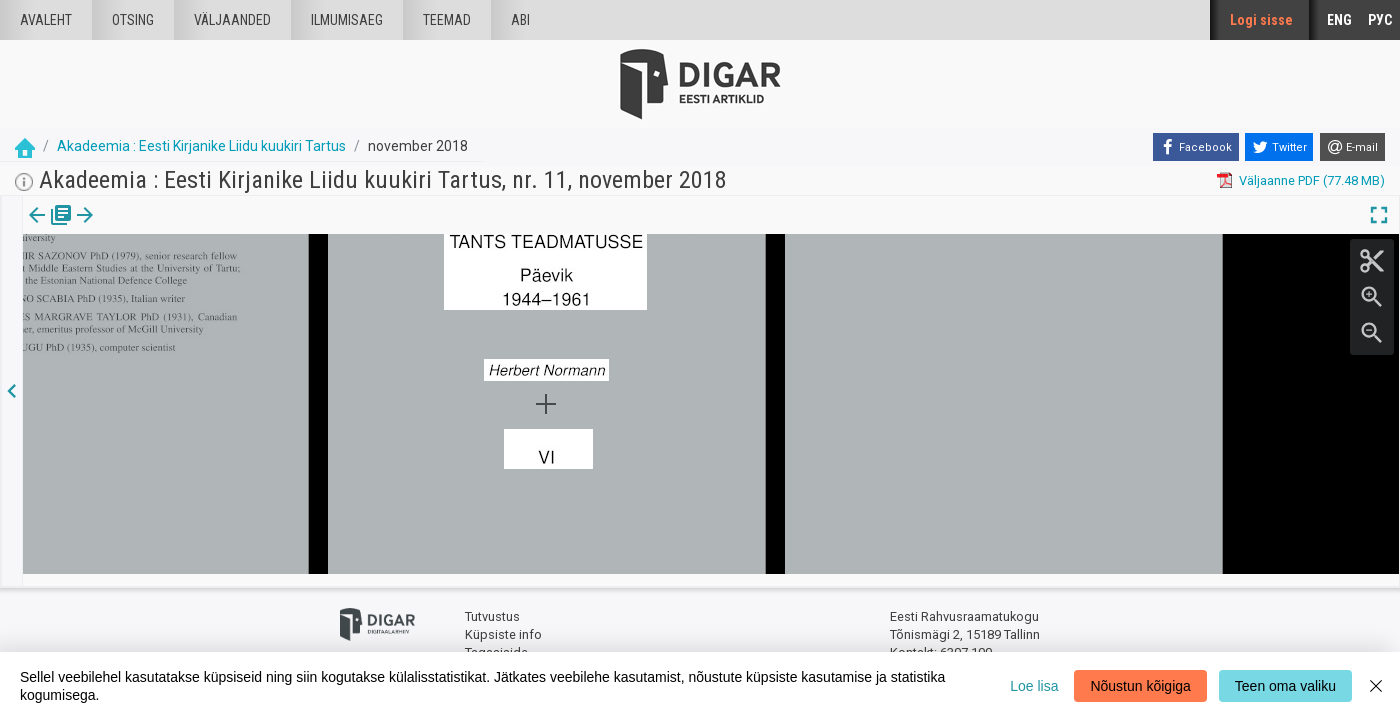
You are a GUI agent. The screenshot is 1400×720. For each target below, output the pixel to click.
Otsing (133, 20)
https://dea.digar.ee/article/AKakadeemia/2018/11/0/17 (185, 308)
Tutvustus (492, 605)
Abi (520, 20)
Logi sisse (1261, 20)
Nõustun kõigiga (1140, 686)
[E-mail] (1352, 147)
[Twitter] (1279, 147)
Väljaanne (50, 229)
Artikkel (140, 229)
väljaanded (232, 20)
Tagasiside (496, 640)
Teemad (447, 20)
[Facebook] (1196, 147)
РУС (1380, 20)
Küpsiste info (503, 622)
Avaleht (46, 20)
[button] (171, 229)
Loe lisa (1034, 686)
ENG (1339, 20)
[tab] (50, 229)
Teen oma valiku (1285, 686)
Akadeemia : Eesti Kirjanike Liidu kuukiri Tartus (201, 146)
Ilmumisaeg (347, 20)
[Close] (1376, 686)
